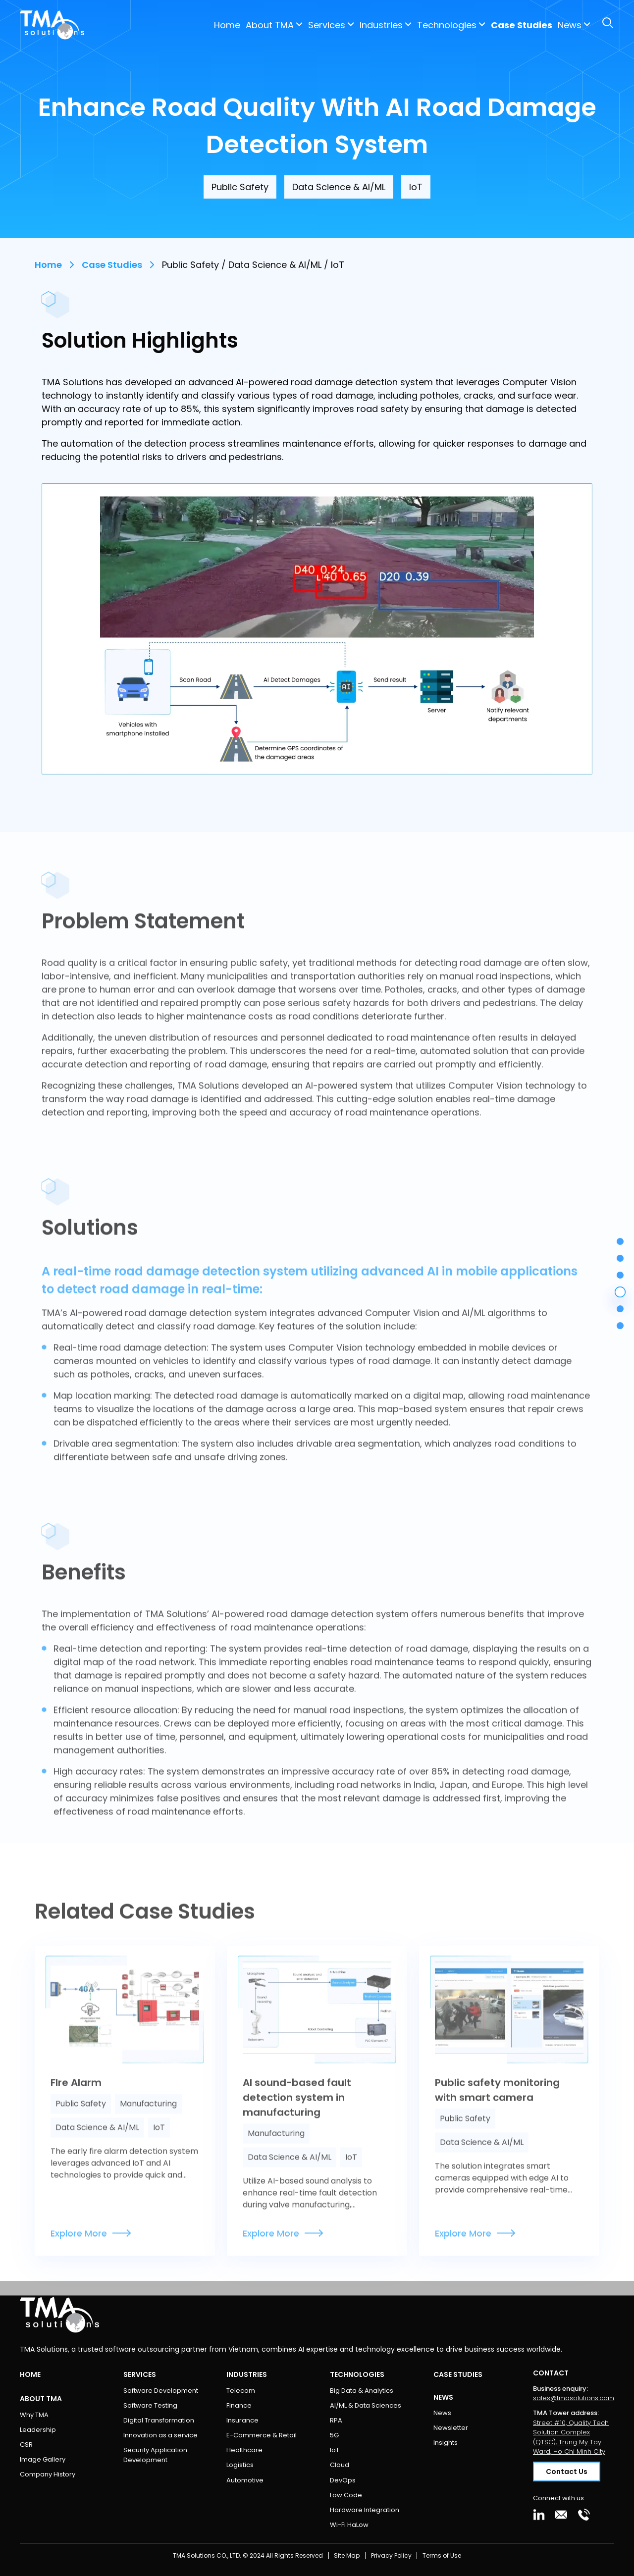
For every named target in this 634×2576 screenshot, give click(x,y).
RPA (336, 2420)
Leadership (38, 2429)
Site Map (347, 2555)
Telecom (240, 2390)
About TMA (185, 25)
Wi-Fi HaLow (349, 2524)
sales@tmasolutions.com (573, 2398)
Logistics (240, 2465)
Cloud (339, 2465)
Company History (47, 2474)
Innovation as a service (160, 2435)
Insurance (242, 2420)
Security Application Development (155, 2455)
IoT (334, 2450)
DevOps (343, 2480)
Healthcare (244, 2450)
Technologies (362, 25)
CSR (26, 2444)
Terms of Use (442, 2555)
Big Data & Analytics (361, 2390)
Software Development (160, 2390)
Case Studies (437, 25)
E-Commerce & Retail (261, 2435)
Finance (239, 2405)
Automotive (245, 2480)
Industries (296, 25)
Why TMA (34, 2415)
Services (242, 25)
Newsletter (450, 2427)
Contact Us (575, 24)
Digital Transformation (158, 2420)
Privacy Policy (391, 2555)
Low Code (346, 2495)
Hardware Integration (364, 2510)
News (442, 2413)
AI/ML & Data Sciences (365, 2405)
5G (334, 2435)
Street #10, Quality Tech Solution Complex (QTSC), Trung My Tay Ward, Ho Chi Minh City (571, 2437)
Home (143, 25)
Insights (445, 2442)
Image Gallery (42, 2459)
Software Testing (150, 2405)
